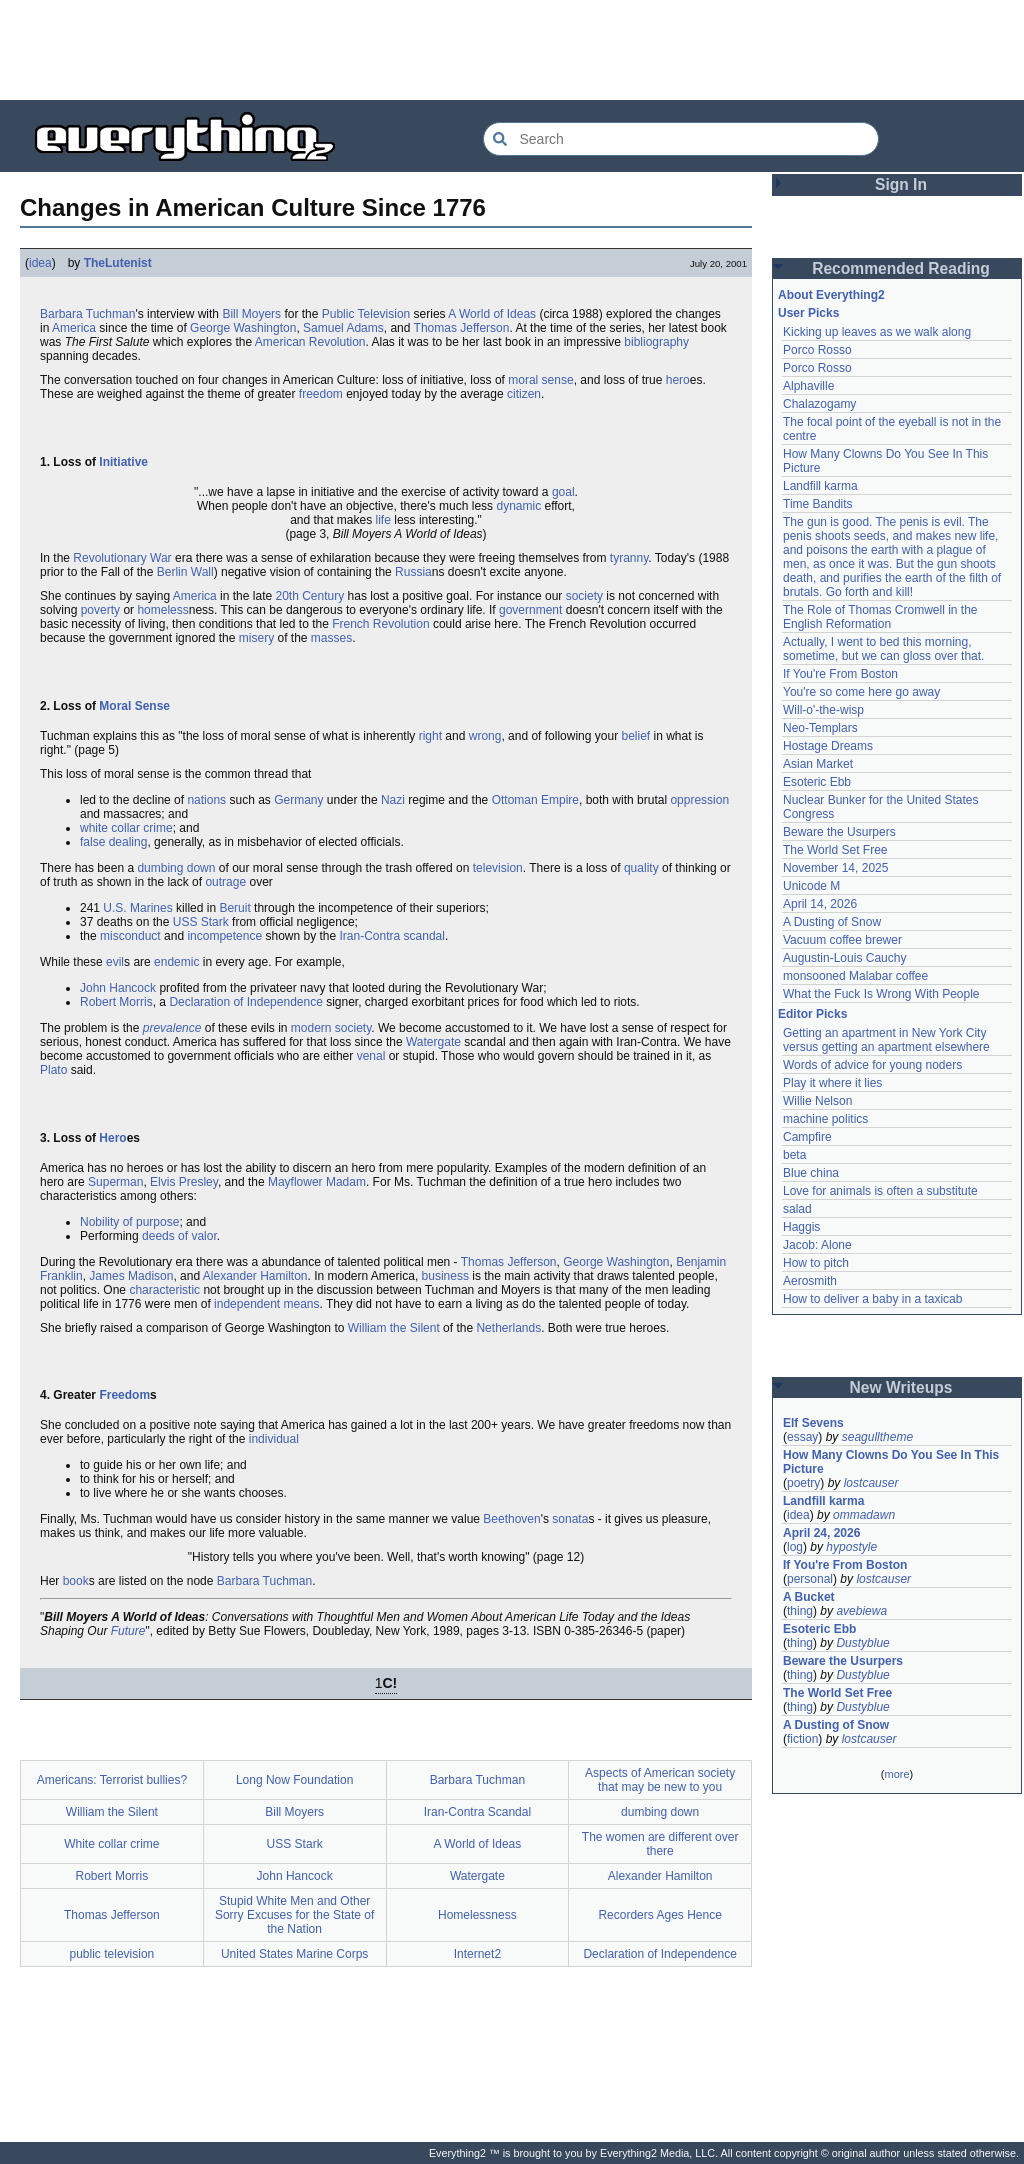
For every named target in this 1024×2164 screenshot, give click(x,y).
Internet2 (477, 1954)
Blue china (811, 1173)
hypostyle (851, 1547)
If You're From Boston (840, 674)
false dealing (113, 842)
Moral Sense (134, 706)
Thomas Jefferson (462, 328)
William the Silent (394, 1328)
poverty (100, 610)
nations (206, 800)
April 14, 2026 (820, 904)
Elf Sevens (813, 1423)
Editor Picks (812, 1014)
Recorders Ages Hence (659, 1915)
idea (40, 263)
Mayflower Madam (317, 1182)
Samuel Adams (343, 328)
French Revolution (380, 624)
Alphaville (808, 386)
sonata (570, 1519)
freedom (321, 394)
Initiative (123, 462)
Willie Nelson (817, 1101)
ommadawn (864, 1515)
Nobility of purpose (129, 1222)
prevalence (172, 1028)
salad (797, 1209)
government (530, 610)
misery (256, 638)
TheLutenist (118, 263)
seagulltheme (877, 1437)
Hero (112, 1138)
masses (331, 638)
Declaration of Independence (245, 1002)
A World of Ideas (492, 314)
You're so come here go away (861, 692)
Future (128, 1631)
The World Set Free (835, 850)
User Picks (808, 313)
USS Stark (201, 922)
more (896, 1774)
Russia (413, 572)
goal (563, 492)
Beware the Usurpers (839, 832)
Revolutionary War (122, 558)
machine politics (825, 1119)
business (445, 1276)
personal (810, 1579)
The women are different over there (660, 1844)
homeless (162, 610)
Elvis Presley (184, 1182)
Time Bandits (818, 504)
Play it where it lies (832, 1083)
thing (800, 1611)
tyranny (629, 558)
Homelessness (477, 1915)
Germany (298, 800)
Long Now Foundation (294, 1780)
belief (635, 736)
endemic (176, 962)
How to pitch (816, 1263)
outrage (225, 882)
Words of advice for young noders (872, 1065)
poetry (803, 1483)
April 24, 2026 (821, 1533)
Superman (115, 1182)
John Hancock (118, 988)
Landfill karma (820, 486)
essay (802, 1437)
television (498, 868)
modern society (331, 1028)
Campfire (807, 1137)
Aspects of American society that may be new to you (660, 1780)
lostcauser (871, 1483)
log (795, 1547)
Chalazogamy (819, 404)
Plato (53, 1070)
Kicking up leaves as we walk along (877, 332)
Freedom (124, 1395)
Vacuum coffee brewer (842, 940)
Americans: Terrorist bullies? (112, 1780)
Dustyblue (862, 1643)
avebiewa (861, 1611)
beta (794, 1155)
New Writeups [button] (901, 1387)
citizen (524, 394)
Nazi (393, 800)
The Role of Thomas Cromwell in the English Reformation (880, 617)
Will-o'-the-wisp (823, 710)
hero (678, 380)
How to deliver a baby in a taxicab (872, 1299)
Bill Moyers (251, 314)
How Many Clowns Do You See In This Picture (891, 1462)
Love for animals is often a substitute (880, 1191)
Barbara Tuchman (87, 314)
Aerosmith (810, 1281)
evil (115, 962)
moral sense (540, 380)
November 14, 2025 (835, 868)
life (383, 520)
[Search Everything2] (681, 139)
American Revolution (310, 342)
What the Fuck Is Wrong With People (881, 994)
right (430, 736)
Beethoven (511, 1519)
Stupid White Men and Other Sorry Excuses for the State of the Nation (294, 1915)
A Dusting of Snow (832, 922)
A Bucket (809, 1597)
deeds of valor (179, 1236)
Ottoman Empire (535, 800)
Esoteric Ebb (817, 782)
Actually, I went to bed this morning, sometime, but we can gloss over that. (883, 649)
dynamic (518, 506)
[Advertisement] (512, 50)
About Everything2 (831, 295)
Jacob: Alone (817, 1245)
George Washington (243, 328)
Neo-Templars (820, 728)
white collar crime (126, 828)
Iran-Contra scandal (392, 936)
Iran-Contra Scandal (477, 1812)
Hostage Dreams (828, 746)
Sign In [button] (901, 184)
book (76, 1581)
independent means (266, 1304)
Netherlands (508, 1328)
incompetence (224, 936)
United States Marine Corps (294, 1954)
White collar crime (111, 1844)
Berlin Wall (185, 572)
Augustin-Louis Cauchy (844, 958)
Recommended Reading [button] (901, 268)
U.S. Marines (137, 908)
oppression (699, 800)
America (74, 328)
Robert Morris (116, 1002)
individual (274, 1439)
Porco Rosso (817, 350)
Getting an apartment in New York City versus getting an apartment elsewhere (886, 1040)
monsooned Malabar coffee (855, 976)
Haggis (801, 1227)
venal (371, 1056)
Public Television (366, 314)
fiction (802, 1739)
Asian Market (818, 764)
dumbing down (176, 868)
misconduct (130, 936)
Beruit (234, 908)
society (584, 596)
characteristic (164, 1290)
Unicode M (811, 886)
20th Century (310, 596)
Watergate (433, 1042)
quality (641, 868)
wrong (485, 736)
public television (112, 1954)
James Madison (131, 1276)
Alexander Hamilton (255, 1276)
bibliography (656, 342)
